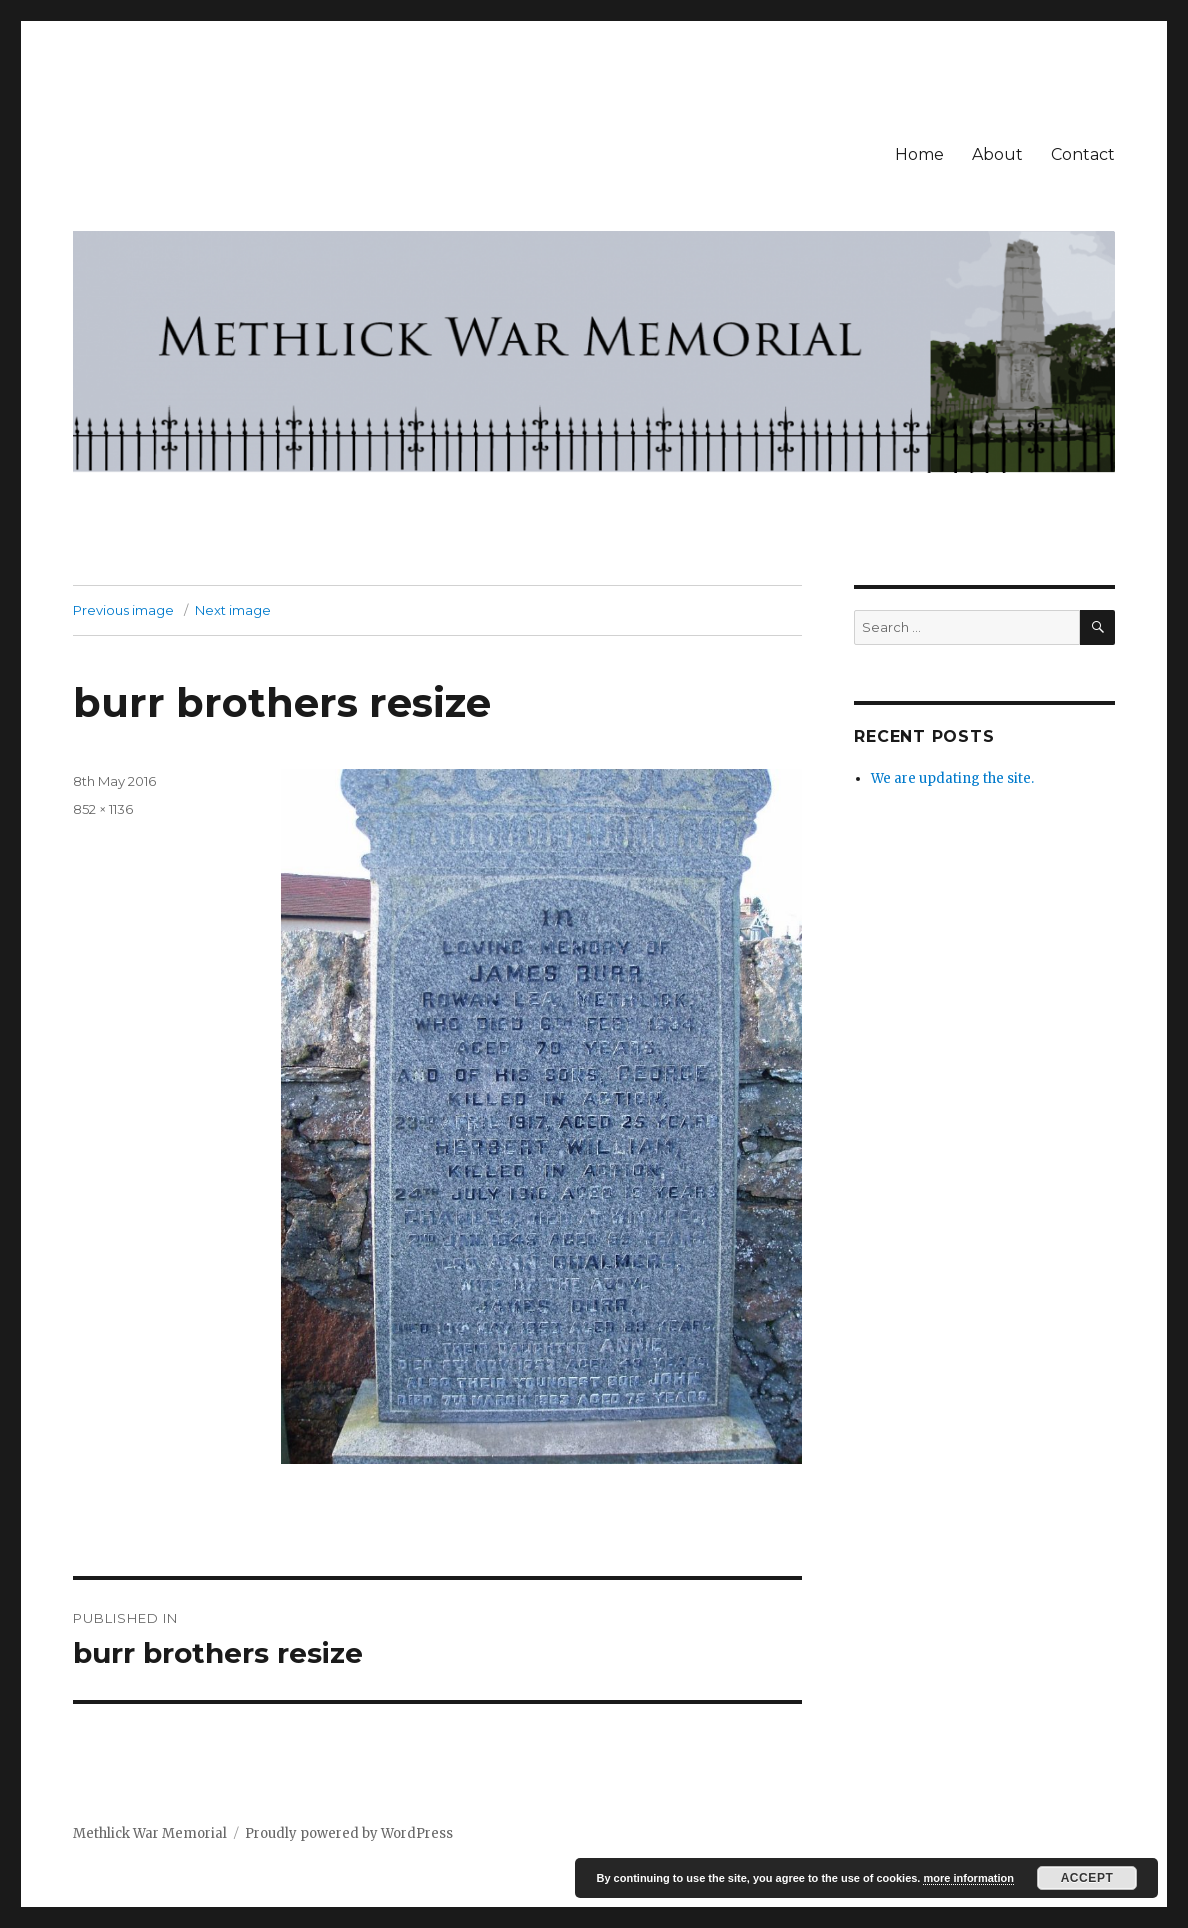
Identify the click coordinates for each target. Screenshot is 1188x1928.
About (997, 154)
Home (919, 154)
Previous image (123, 610)
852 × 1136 (103, 809)
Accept (1087, 1878)
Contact (1083, 154)
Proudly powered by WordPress (349, 1833)
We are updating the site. (952, 778)
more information (968, 1878)
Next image (233, 610)
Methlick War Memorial (150, 1833)
